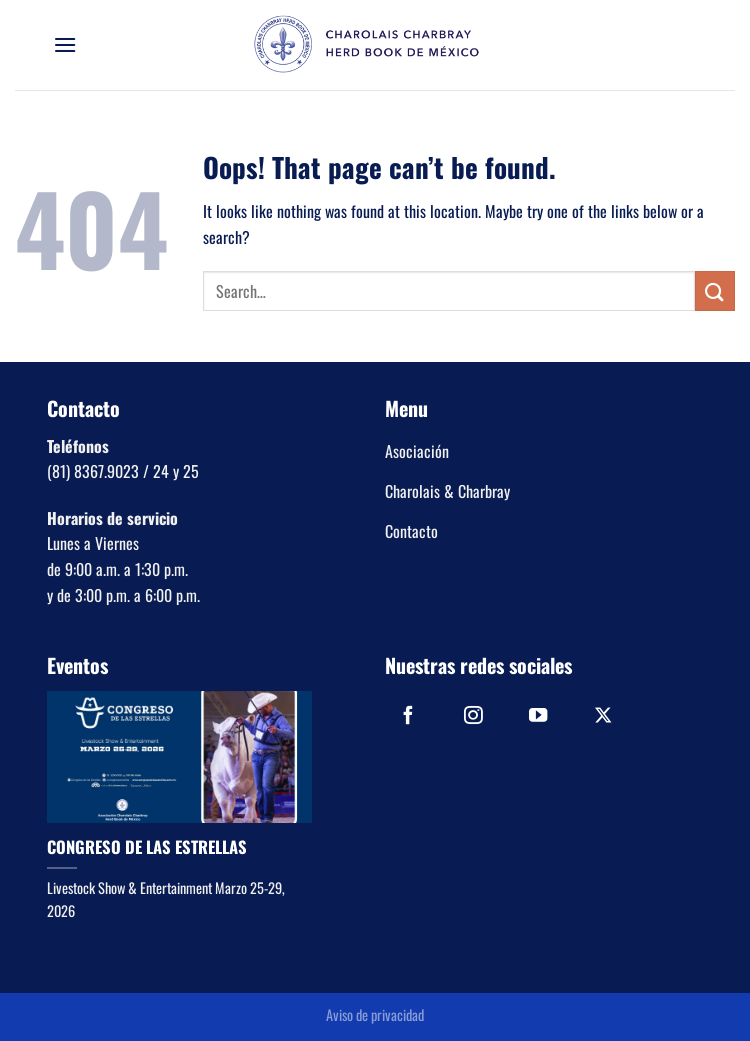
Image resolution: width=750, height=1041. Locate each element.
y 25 (184, 471)
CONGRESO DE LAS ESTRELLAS (147, 847)
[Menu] (65, 44)
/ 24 (154, 471)
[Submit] (715, 290)
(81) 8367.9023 (93, 471)
